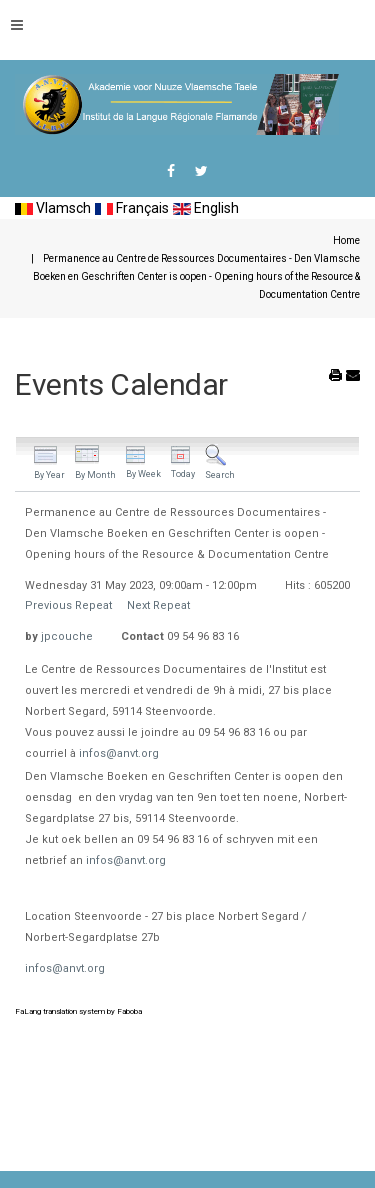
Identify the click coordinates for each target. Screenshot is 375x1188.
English (206, 208)
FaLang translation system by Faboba (78, 1011)
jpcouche (67, 636)
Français (132, 208)
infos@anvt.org (119, 753)
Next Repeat (158, 605)
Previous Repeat (68, 605)
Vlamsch (53, 208)
